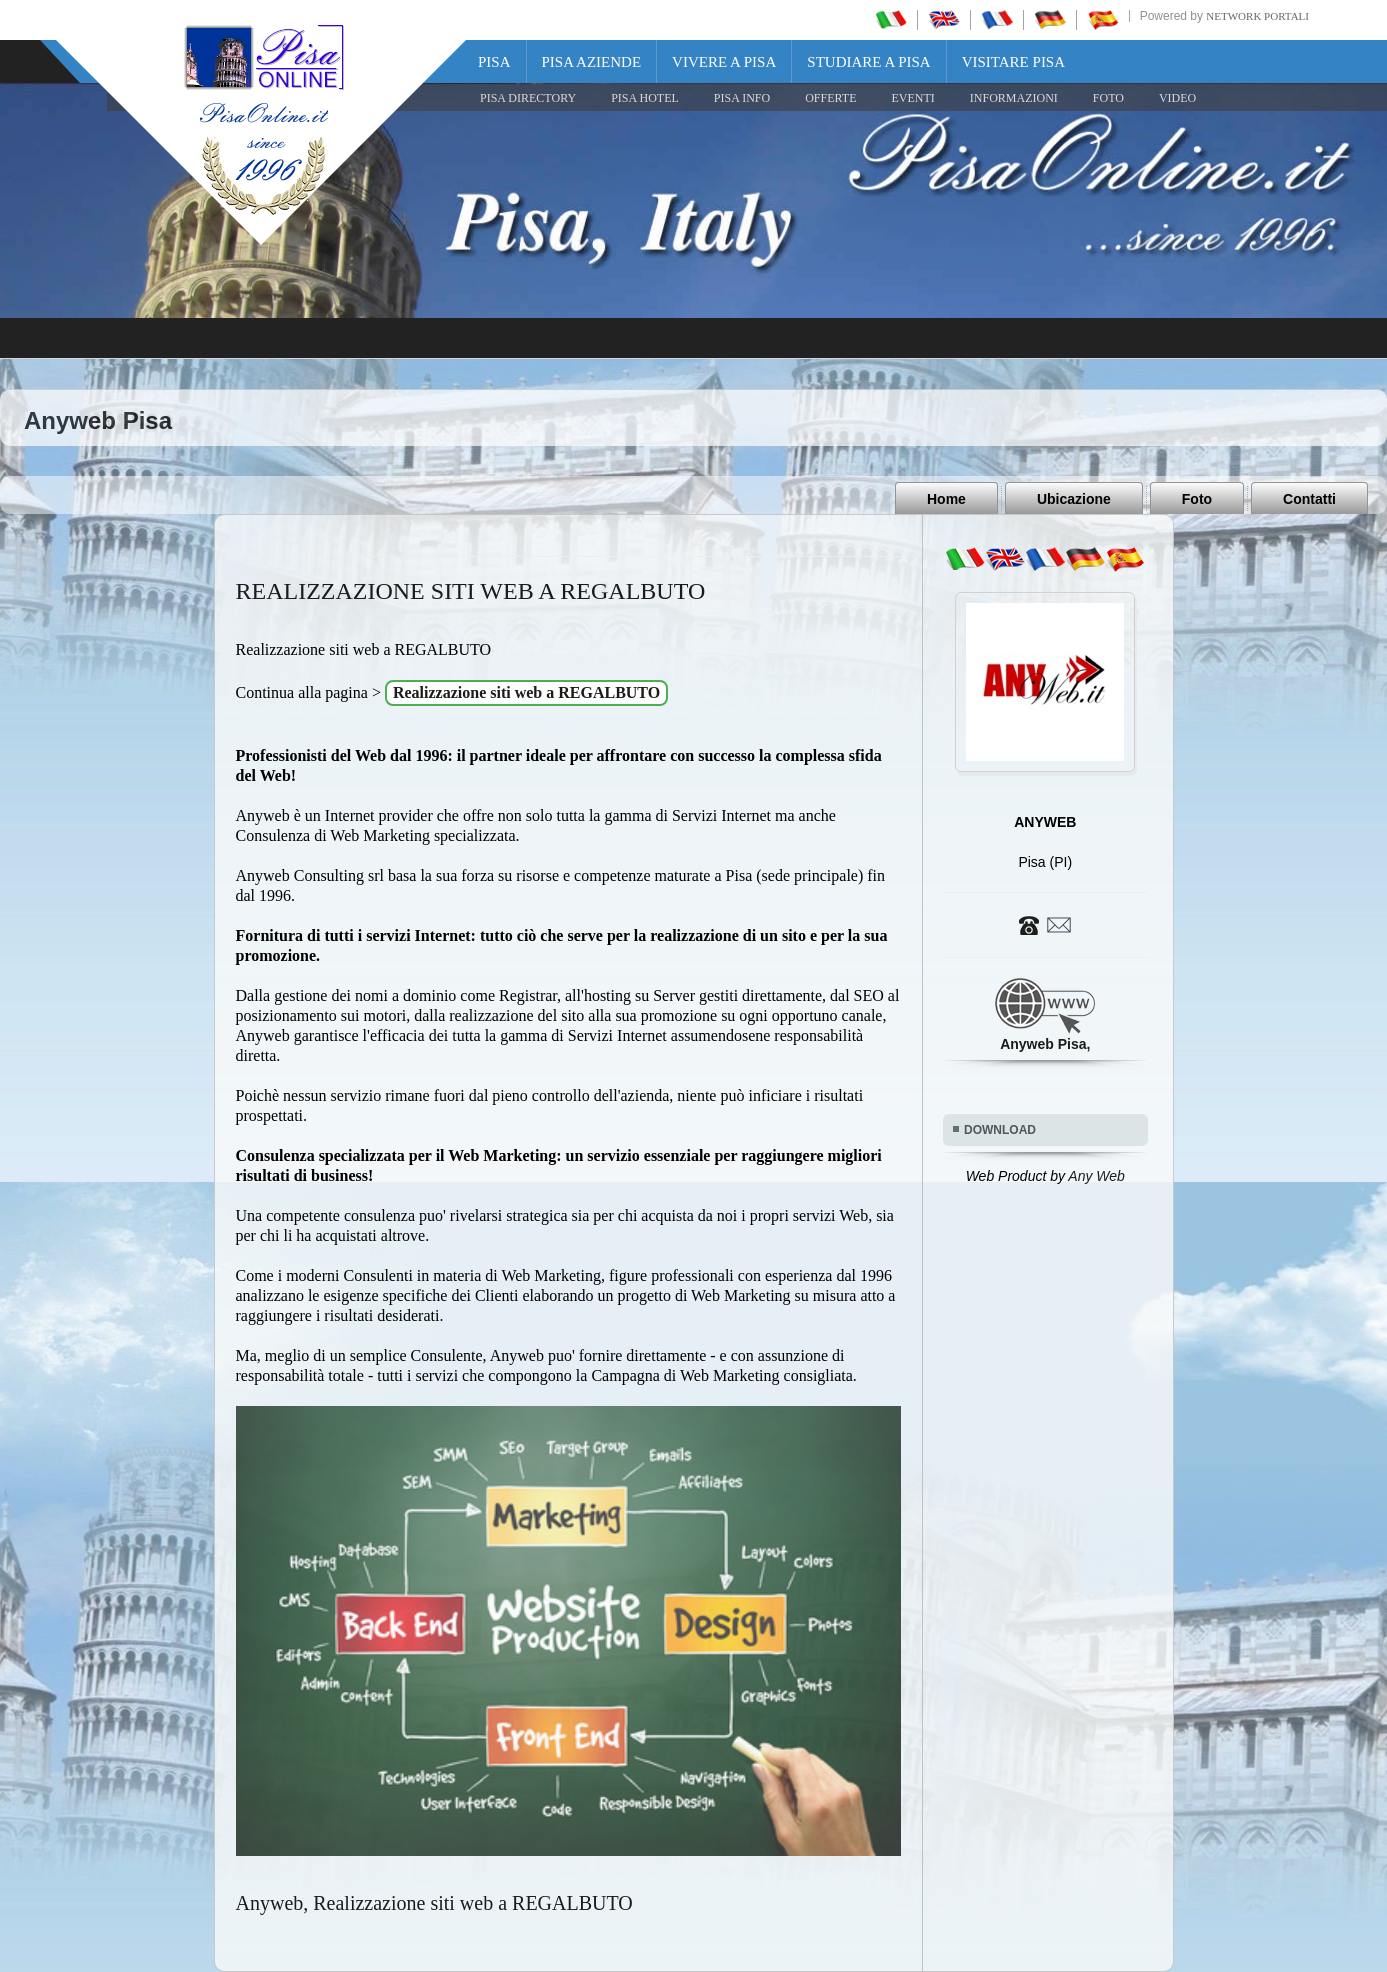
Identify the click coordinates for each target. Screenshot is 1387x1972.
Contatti (1309, 499)
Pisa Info (742, 98)
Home (946, 499)
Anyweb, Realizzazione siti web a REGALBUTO (434, 1903)
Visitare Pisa (1013, 62)
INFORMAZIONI (1014, 98)
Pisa (494, 62)
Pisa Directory (528, 98)
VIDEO (1177, 98)
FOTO (1108, 98)
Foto (1197, 499)
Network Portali (1257, 16)
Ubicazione (1074, 499)
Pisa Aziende (592, 62)
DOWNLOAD (1000, 1130)
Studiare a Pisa (868, 62)
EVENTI (912, 98)
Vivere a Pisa (724, 62)
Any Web (1096, 1176)
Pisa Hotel (645, 98)
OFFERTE (830, 98)
